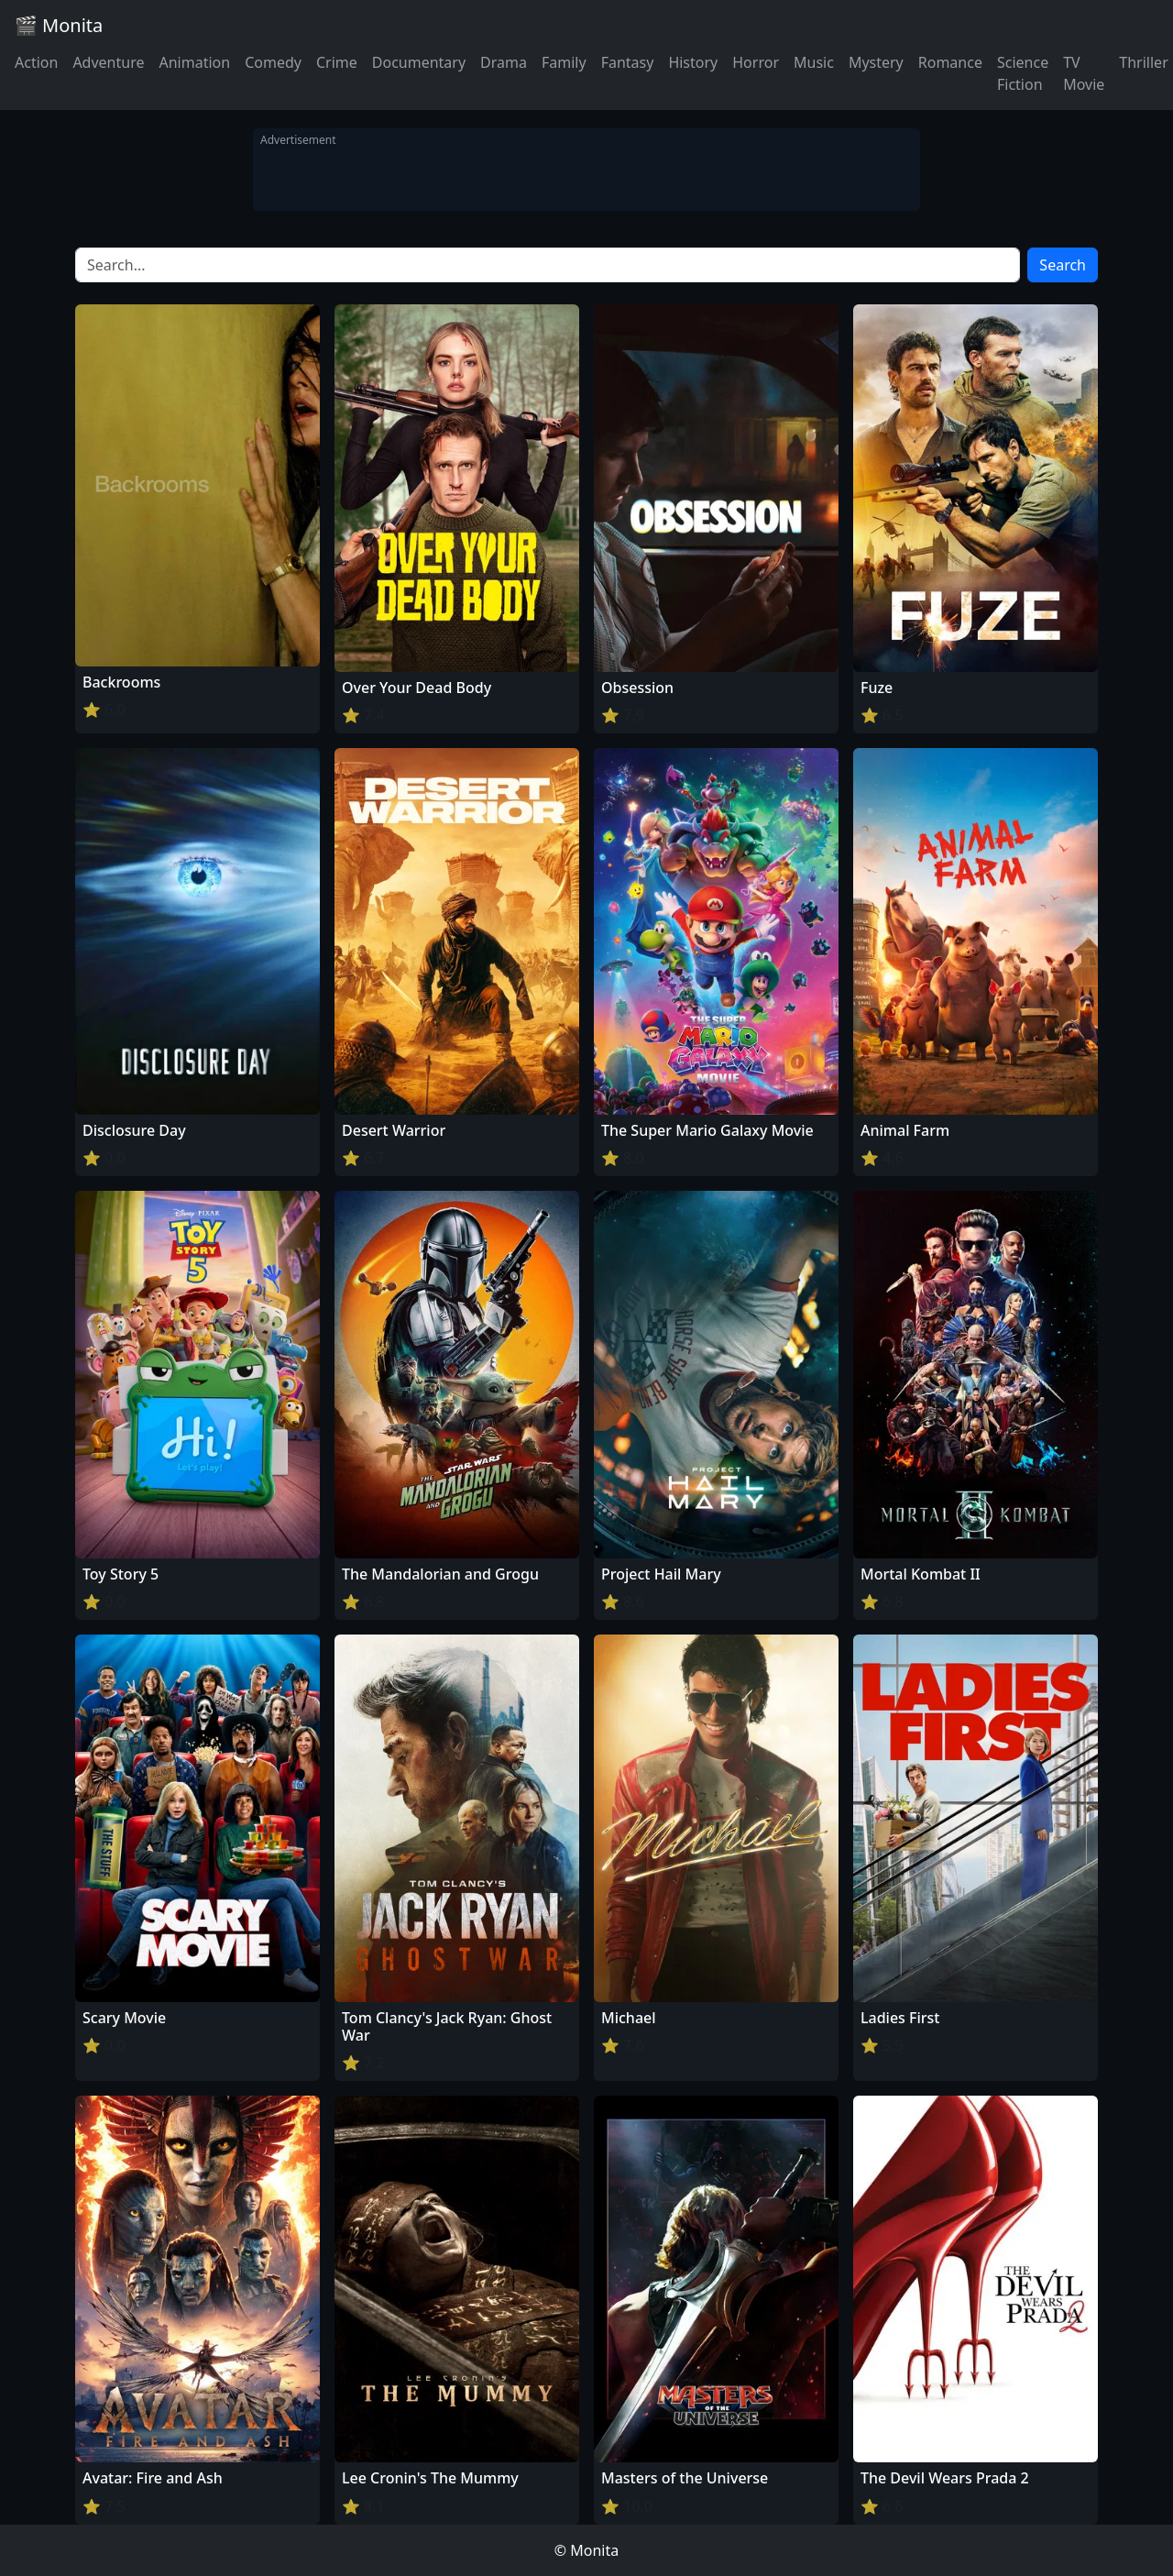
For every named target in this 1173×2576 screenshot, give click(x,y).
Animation (194, 62)
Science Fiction (1022, 73)
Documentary (419, 62)
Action (36, 62)
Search (1062, 265)
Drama (503, 62)
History (693, 62)
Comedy (273, 62)
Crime (336, 62)
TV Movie (1083, 73)
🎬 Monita (59, 25)
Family (564, 62)
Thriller (1143, 62)
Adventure (108, 62)
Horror (755, 62)
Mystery (876, 62)
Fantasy (627, 62)
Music (814, 62)
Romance (950, 62)
